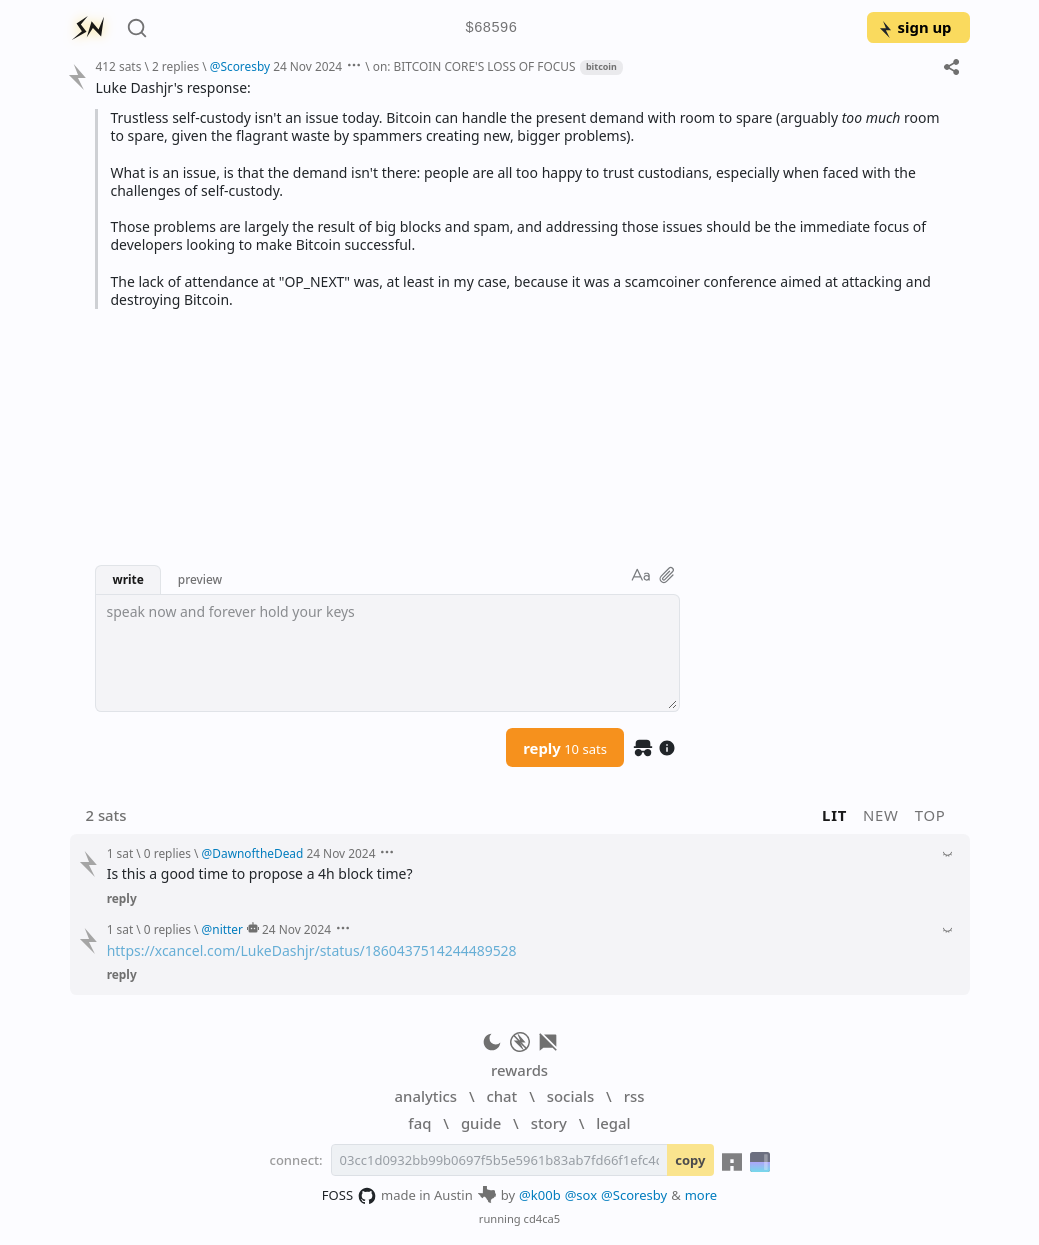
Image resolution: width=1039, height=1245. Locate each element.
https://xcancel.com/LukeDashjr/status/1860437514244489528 (312, 950)
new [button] (881, 815)
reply (565, 748)
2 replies (175, 66)
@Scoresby (634, 1195)
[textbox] (387, 653)
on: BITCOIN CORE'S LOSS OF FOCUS (474, 66)
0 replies (167, 853)
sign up (914, 27)
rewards (519, 1070)
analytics (426, 1096)
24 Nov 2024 (307, 66)
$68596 (491, 28)
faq (419, 1123)
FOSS (349, 1196)
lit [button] (834, 815)
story (549, 1123)
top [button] (930, 815)
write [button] (127, 579)
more (701, 1195)
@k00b (540, 1195)
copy (690, 1160)
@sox (581, 1195)
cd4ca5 (542, 1218)
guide (481, 1123)
